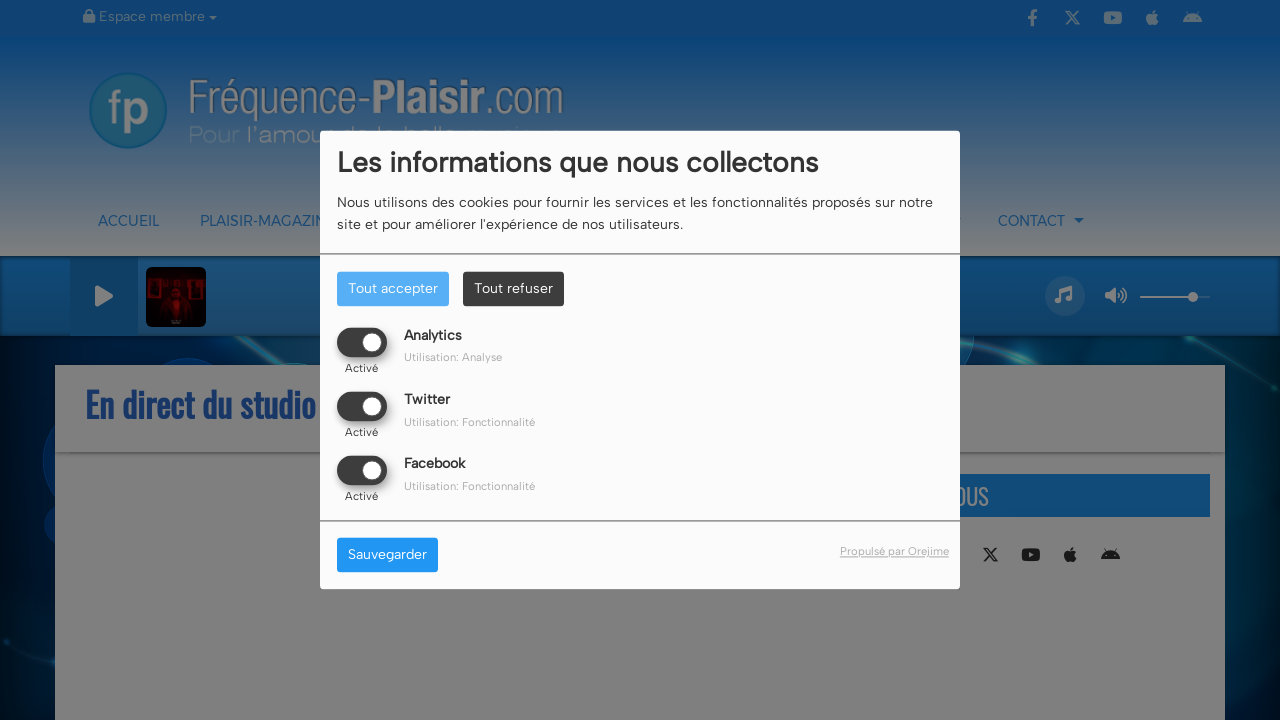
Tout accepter (393, 288)
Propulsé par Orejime (894, 552)
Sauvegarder (387, 555)
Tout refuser (513, 288)
